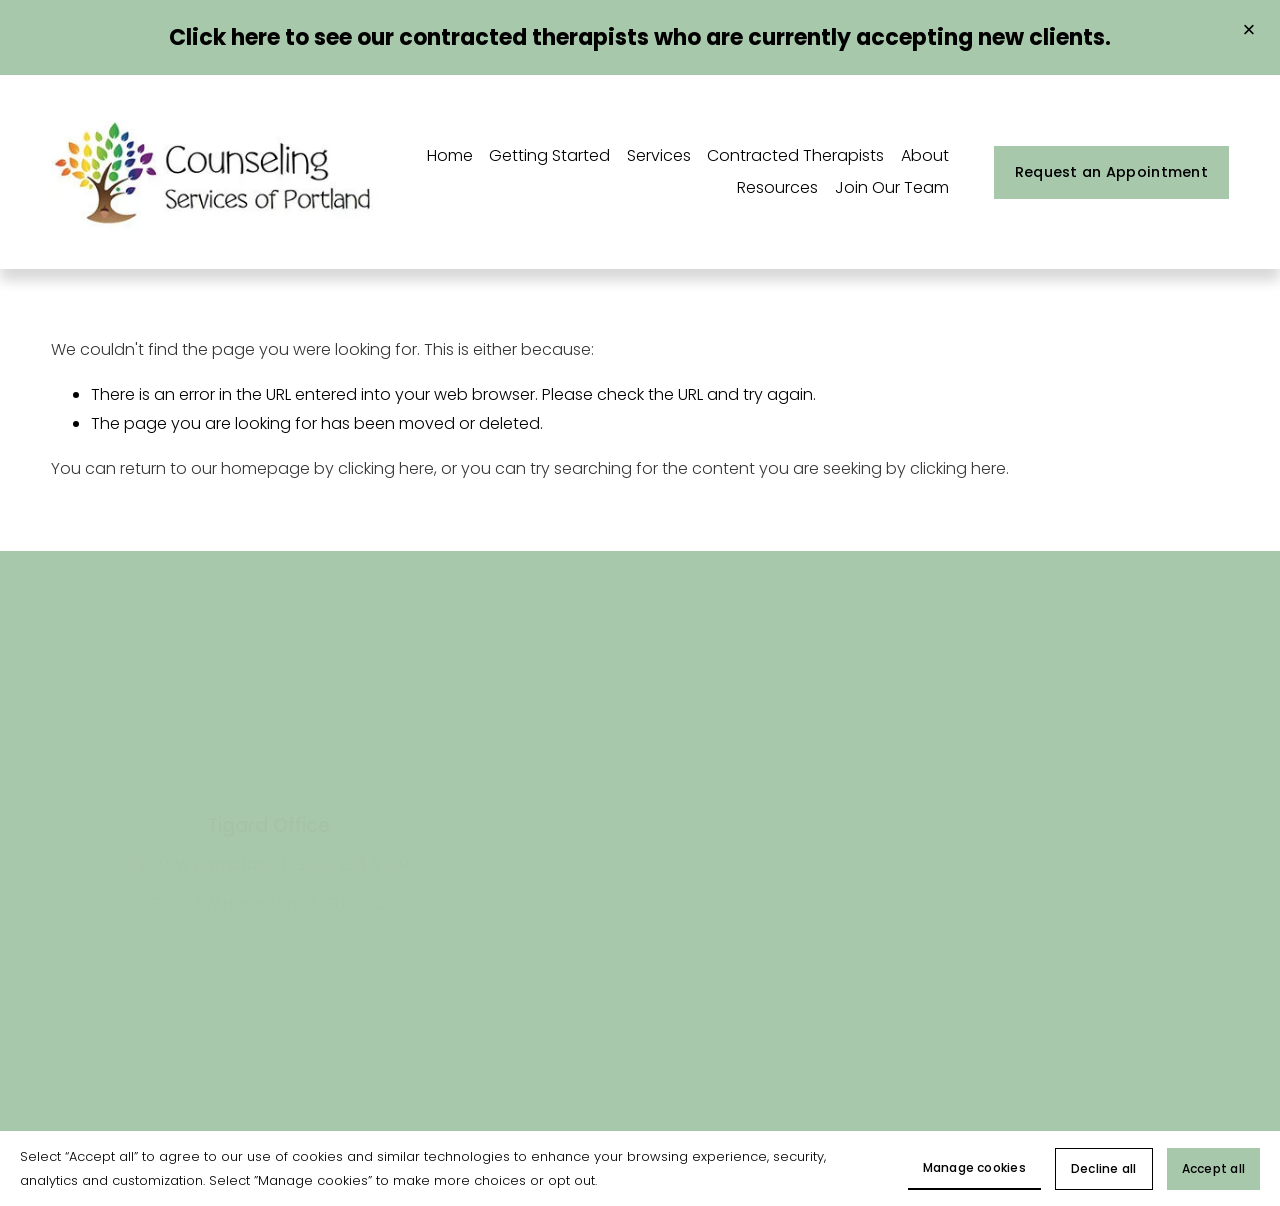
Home (450, 155)
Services (659, 155)
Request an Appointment (1111, 172)
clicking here (386, 468)
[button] (1249, 31)
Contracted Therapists (795, 155)
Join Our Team (892, 187)
